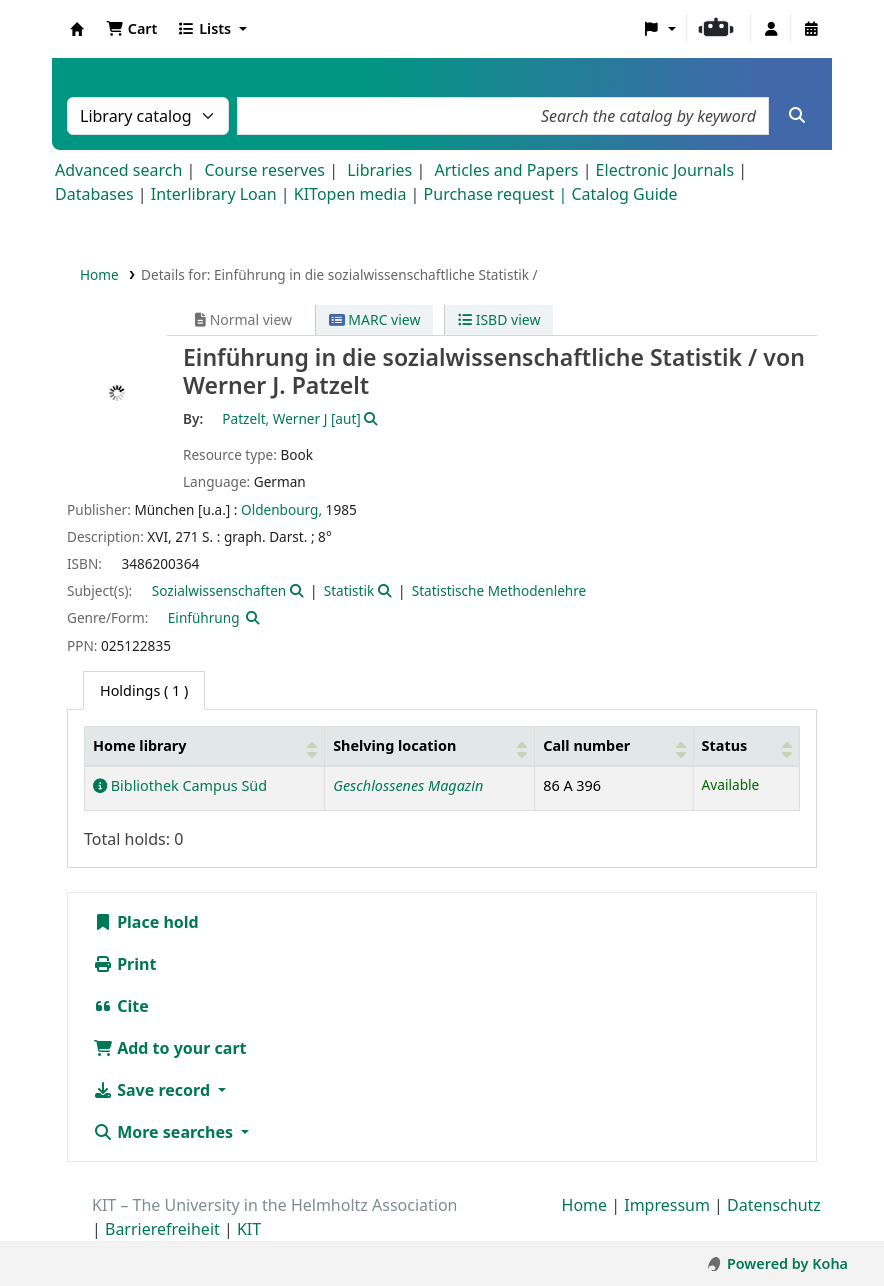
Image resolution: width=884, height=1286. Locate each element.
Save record (153, 1090)
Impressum (667, 1205)
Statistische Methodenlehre (499, 590)
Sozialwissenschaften (219, 590)
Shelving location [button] (394, 745)
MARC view (375, 319)
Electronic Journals (665, 170)
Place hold (146, 922)
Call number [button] (586, 745)
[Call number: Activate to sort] (614, 746)
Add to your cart (170, 1048)
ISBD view (499, 319)
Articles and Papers (506, 170)
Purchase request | (498, 194)
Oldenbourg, (281, 509)
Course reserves (264, 170)
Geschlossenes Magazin (408, 785)
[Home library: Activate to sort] (205, 746)
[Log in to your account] (771, 29)
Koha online (77, 29)
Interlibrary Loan (214, 194)
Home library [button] (139, 745)
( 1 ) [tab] (144, 690)
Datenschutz (774, 1205)
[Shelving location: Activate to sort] (430, 746)
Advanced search (118, 170)
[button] (131, 29)
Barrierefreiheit (162, 1229)
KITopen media (350, 194)
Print (124, 964)
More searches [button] (165, 1132)
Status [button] (725, 745)
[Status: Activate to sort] (746, 746)
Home (99, 274)
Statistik (349, 590)
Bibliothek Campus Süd (180, 785)
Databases (94, 194)
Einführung (204, 617)
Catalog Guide (624, 194)
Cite (121, 1006)
